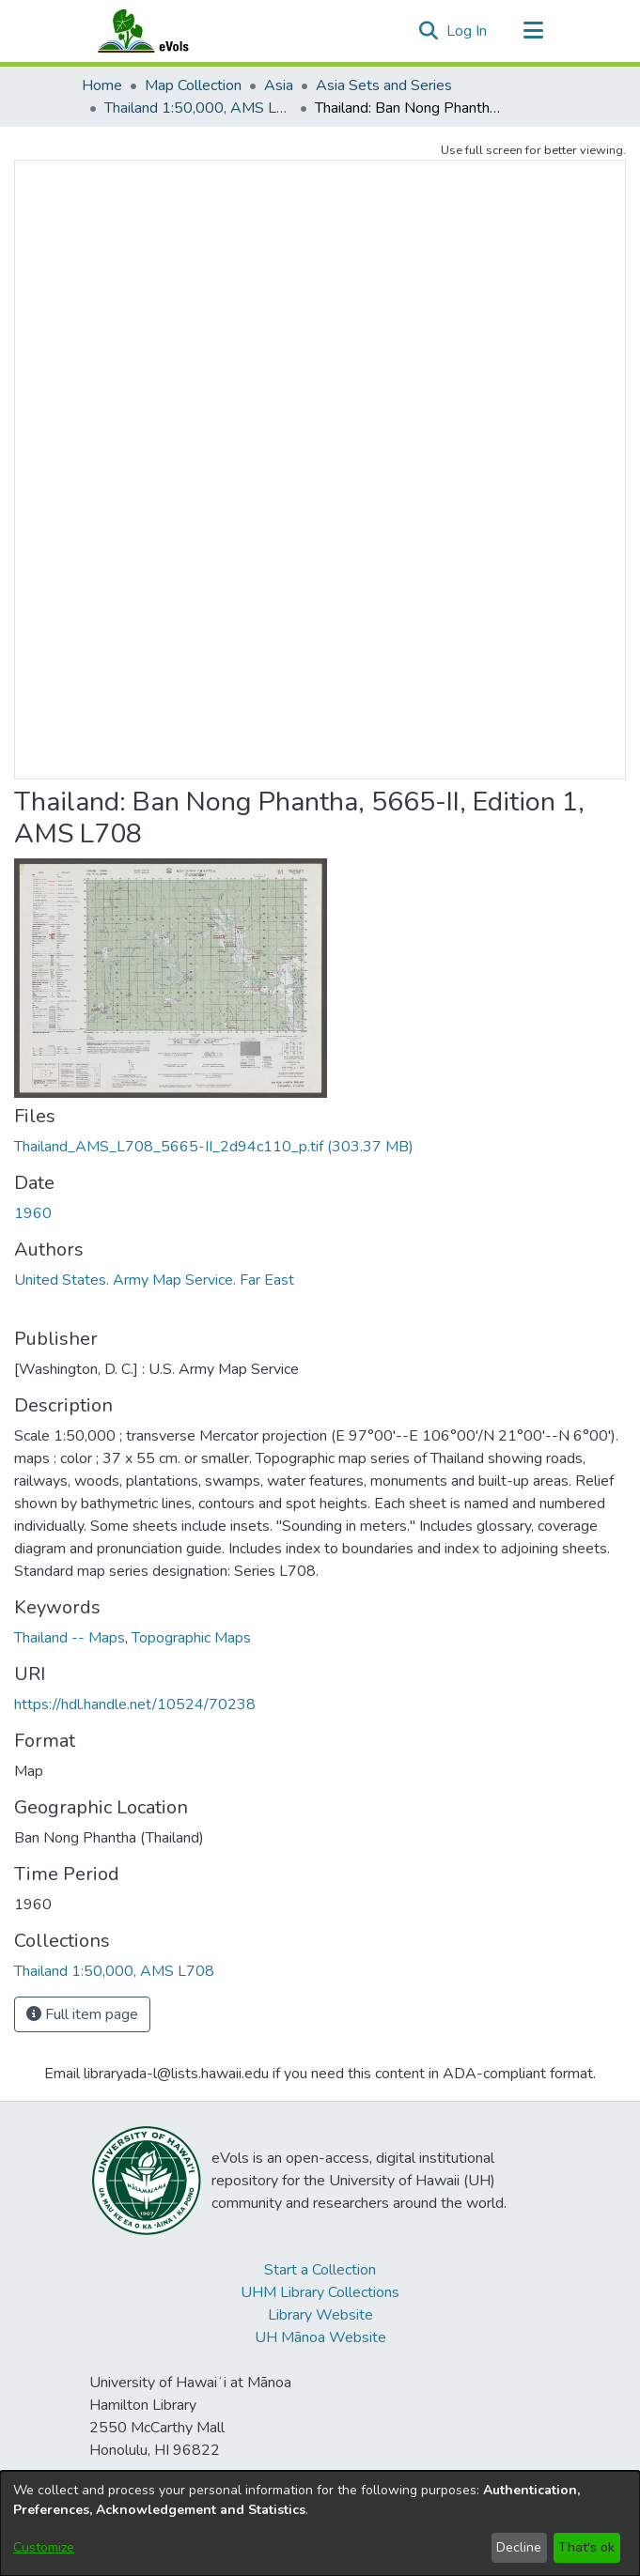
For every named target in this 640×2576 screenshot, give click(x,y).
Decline (518, 2547)
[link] (214, 1146)
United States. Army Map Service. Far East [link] (154, 1280)
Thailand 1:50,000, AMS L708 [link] (198, 108)
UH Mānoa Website (320, 2337)
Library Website (320, 2315)
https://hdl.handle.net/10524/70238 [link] (135, 1704)
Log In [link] (467, 31)
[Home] (161, 31)
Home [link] (102, 85)
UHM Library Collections (320, 2292)
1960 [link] (33, 1213)
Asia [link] (278, 85)
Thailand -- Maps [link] (69, 1637)
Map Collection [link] (193, 85)
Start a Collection (320, 2270)
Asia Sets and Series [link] (384, 85)
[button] (429, 31)
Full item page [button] (82, 2014)
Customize (43, 2547)
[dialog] (320, 2523)
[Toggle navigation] (533, 31)
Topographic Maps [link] (191, 1637)
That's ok (586, 2547)
